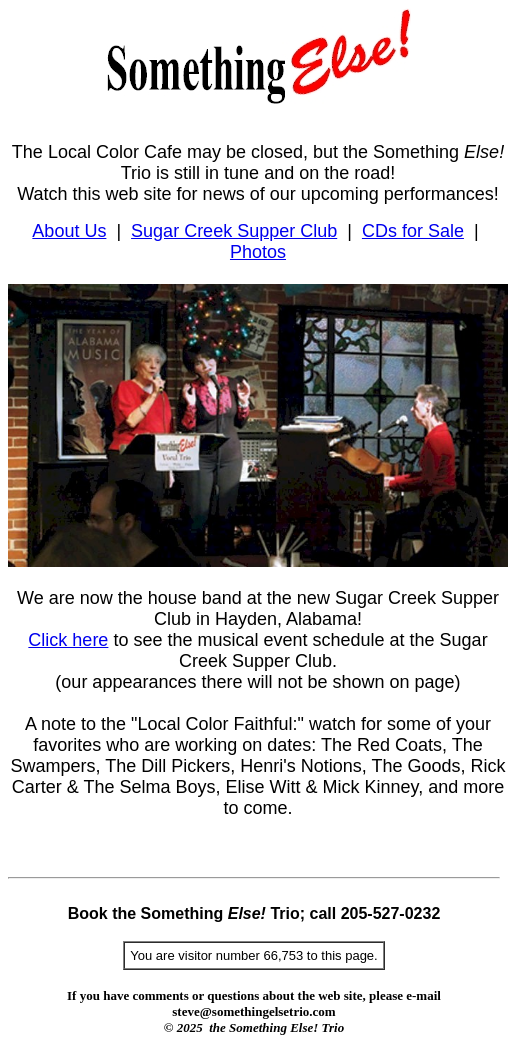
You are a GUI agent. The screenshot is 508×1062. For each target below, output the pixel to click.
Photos (258, 252)
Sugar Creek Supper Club (234, 231)
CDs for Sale (413, 231)
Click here (68, 640)
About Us (69, 231)
